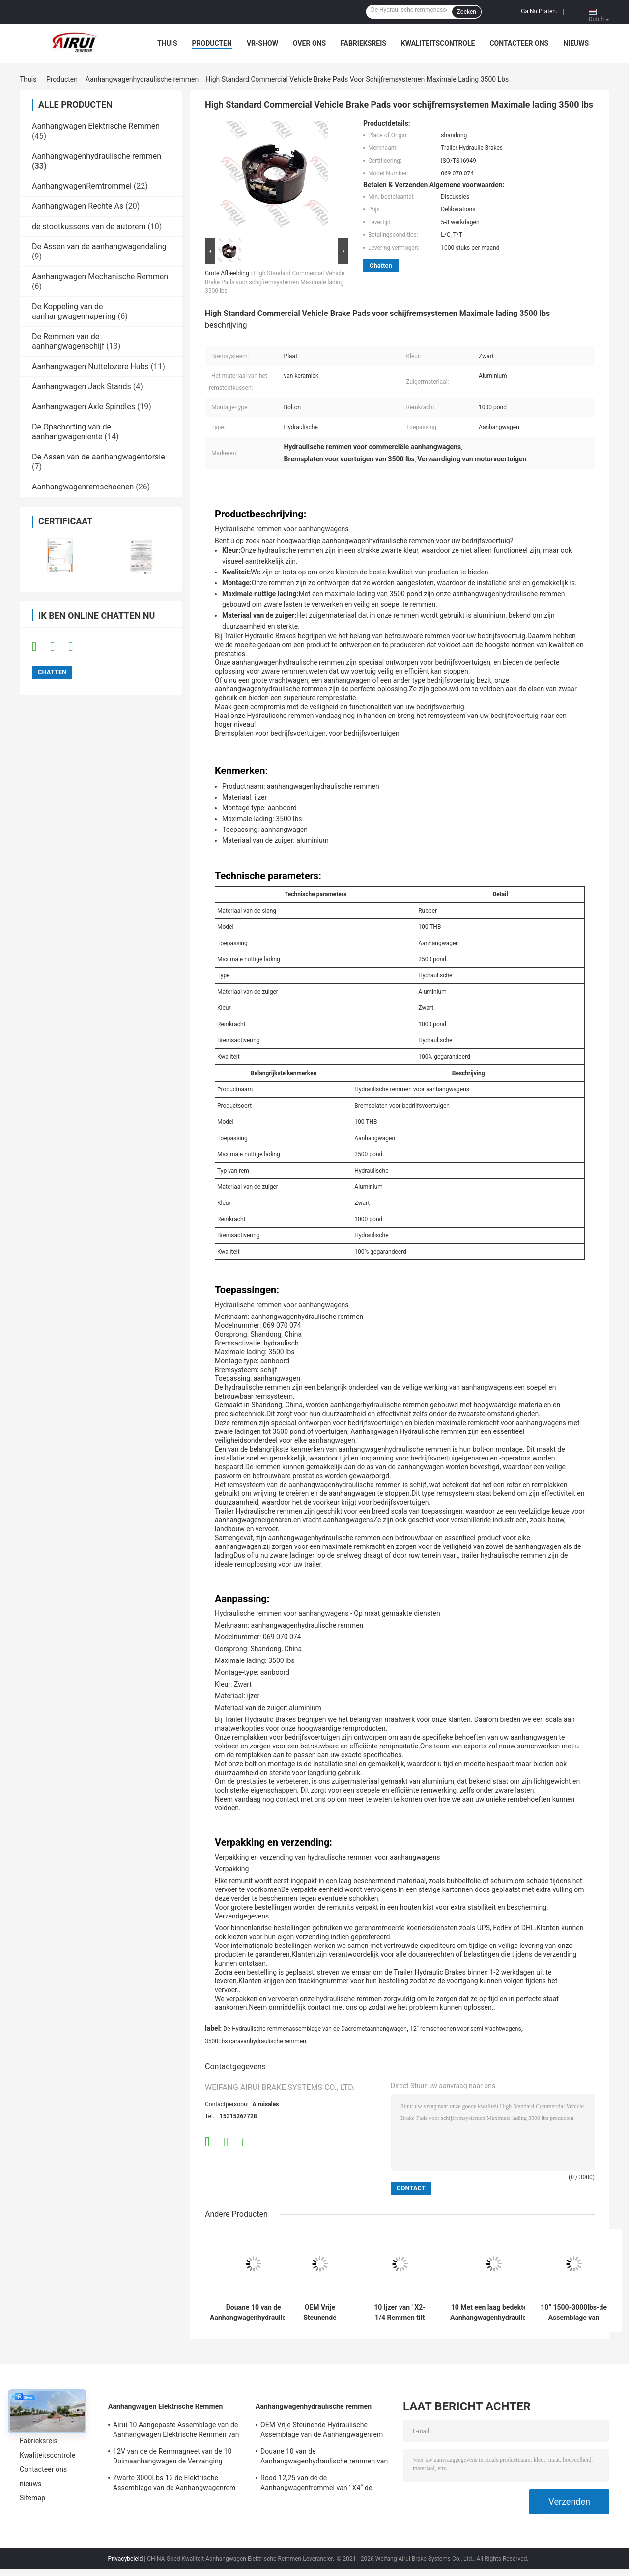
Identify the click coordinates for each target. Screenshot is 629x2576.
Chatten (381, 265)
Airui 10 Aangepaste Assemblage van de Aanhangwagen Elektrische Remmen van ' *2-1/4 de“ (176, 2431)
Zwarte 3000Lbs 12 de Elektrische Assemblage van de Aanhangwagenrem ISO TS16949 (174, 2484)
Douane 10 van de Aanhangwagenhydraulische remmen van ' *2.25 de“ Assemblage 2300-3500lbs (253, 2312)
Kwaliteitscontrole (438, 43)
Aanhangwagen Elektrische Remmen (96, 126)
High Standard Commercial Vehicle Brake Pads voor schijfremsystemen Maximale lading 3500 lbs (274, 282)
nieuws (576, 43)
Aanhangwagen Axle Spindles (83, 406)
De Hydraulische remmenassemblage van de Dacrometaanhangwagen (315, 2028)
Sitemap (32, 2498)
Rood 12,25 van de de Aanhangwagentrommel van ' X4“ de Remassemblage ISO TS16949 (316, 2484)
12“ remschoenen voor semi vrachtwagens (465, 2028)
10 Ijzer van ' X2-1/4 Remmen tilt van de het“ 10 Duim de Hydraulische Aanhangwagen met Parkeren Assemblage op (399, 2312)
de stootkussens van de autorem (88, 226)
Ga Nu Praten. (539, 11)
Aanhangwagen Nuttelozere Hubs (90, 366)
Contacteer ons (518, 43)
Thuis (167, 43)
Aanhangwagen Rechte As (77, 206)
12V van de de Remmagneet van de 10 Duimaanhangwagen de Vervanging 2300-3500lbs (172, 2457)
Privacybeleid (125, 2558)
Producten (212, 43)
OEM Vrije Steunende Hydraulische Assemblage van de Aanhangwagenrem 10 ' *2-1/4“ (320, 2312)
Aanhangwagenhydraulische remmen (142, 79)
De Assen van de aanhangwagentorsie (98, 456)
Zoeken (466, 11)
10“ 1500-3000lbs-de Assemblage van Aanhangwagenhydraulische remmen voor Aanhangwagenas (573, 2312)
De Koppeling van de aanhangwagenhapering (74, 311)
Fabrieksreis (363, 43)
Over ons (309, 43)
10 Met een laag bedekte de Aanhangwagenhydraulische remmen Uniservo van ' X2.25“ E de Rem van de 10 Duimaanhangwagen (493, 2312)
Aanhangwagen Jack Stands (81, 386)
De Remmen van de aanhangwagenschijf (68, 341)
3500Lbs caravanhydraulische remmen (255, 2041)
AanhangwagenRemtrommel (82, 186)
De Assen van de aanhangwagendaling (99, 246)
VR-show (262, 43)
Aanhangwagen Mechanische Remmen (100, 276)
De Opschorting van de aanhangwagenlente (71, 431)
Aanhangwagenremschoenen (83, 486)
